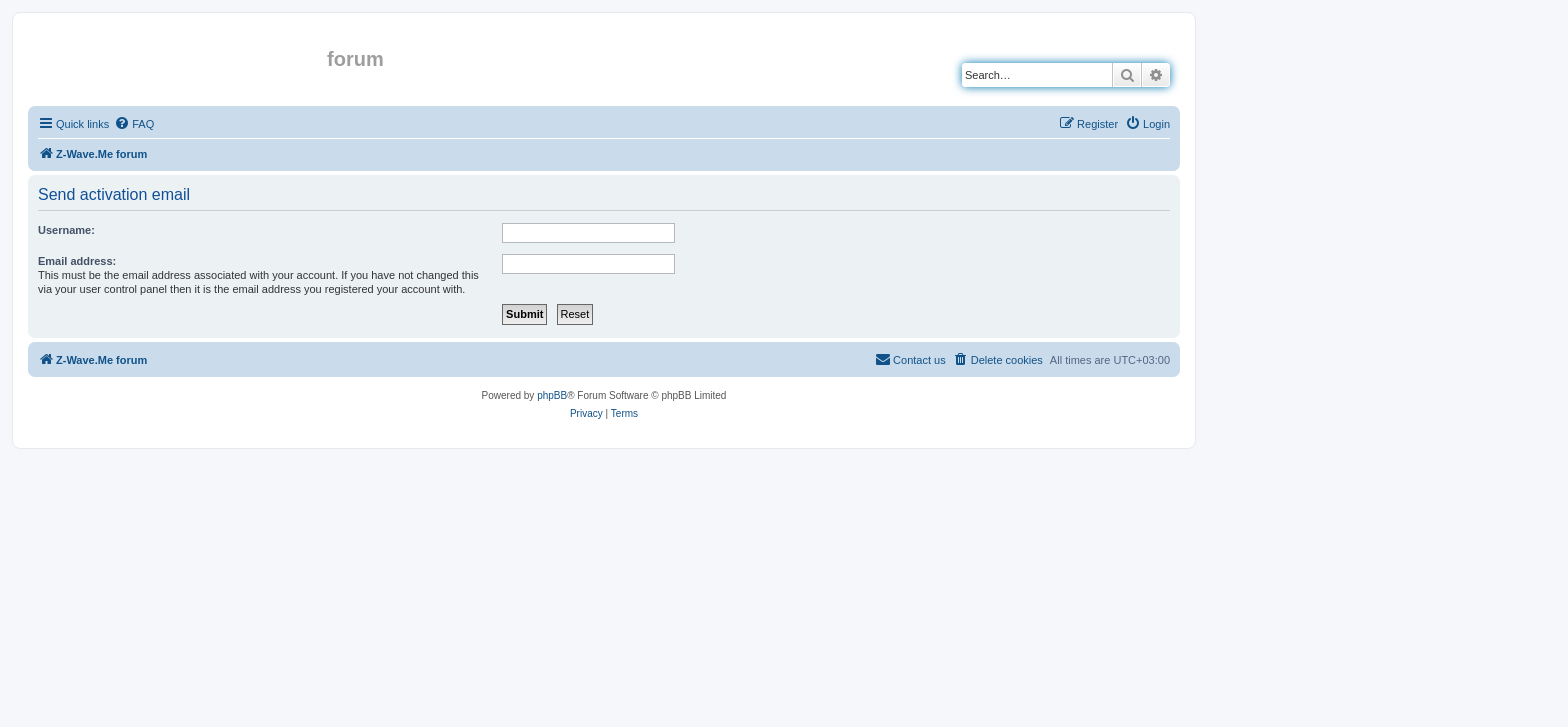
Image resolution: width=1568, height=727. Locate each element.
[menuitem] (134, 124)
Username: (66, 230)
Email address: (77, 261)
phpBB (552, 395)
